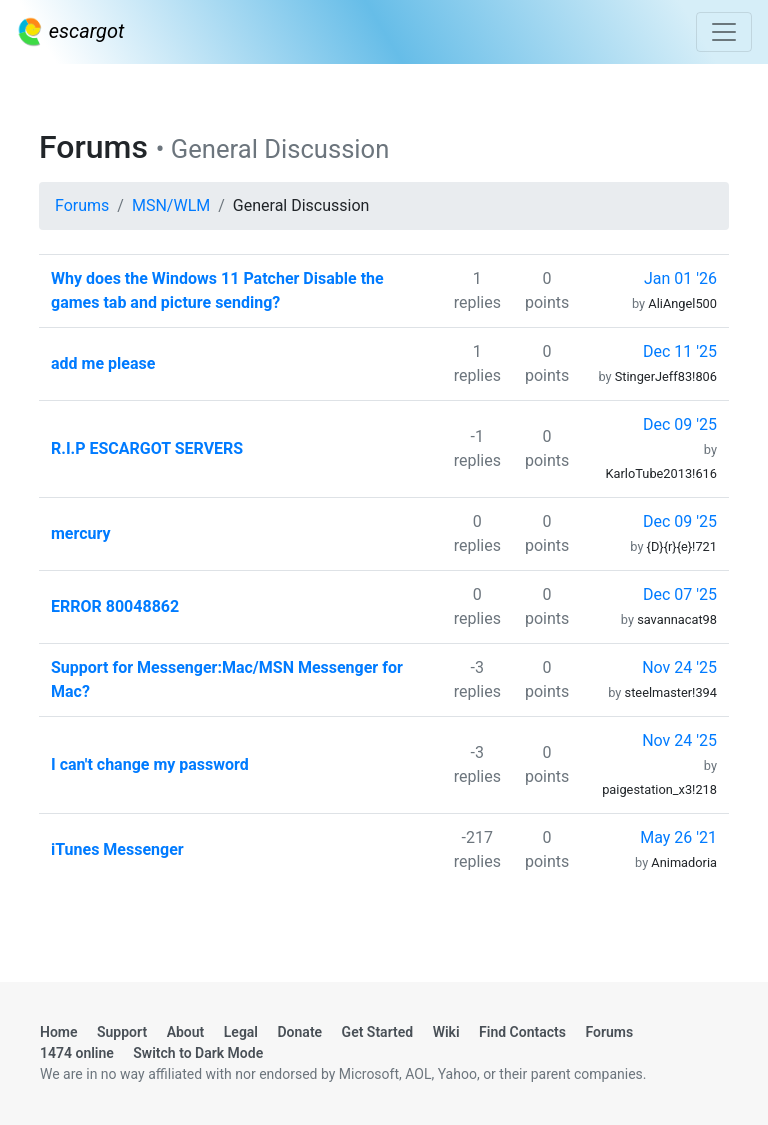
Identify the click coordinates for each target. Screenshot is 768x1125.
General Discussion (301, 205)
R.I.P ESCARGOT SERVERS (147, 448)
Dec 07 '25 (680, 594)
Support (122, 1032)
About (186, 1032)
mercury (81, 533)
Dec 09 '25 (680, 424)
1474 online (77, 1053)
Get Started (378, 1032)
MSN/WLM (171, 205)
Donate (300, 1032)
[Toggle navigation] (724, 32)
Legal (241, 1032)
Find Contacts (522, 1032)
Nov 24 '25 (679, 667)
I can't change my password (150, 764)
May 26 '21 (678, 837)
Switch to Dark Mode (198, 1053)
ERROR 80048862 (115, 606)
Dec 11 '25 (680, 351)
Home (59, 1032)
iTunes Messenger (117, 849)
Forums (82, 205)
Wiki (446, 1032)
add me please (103, 363)
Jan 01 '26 (680, 278)
